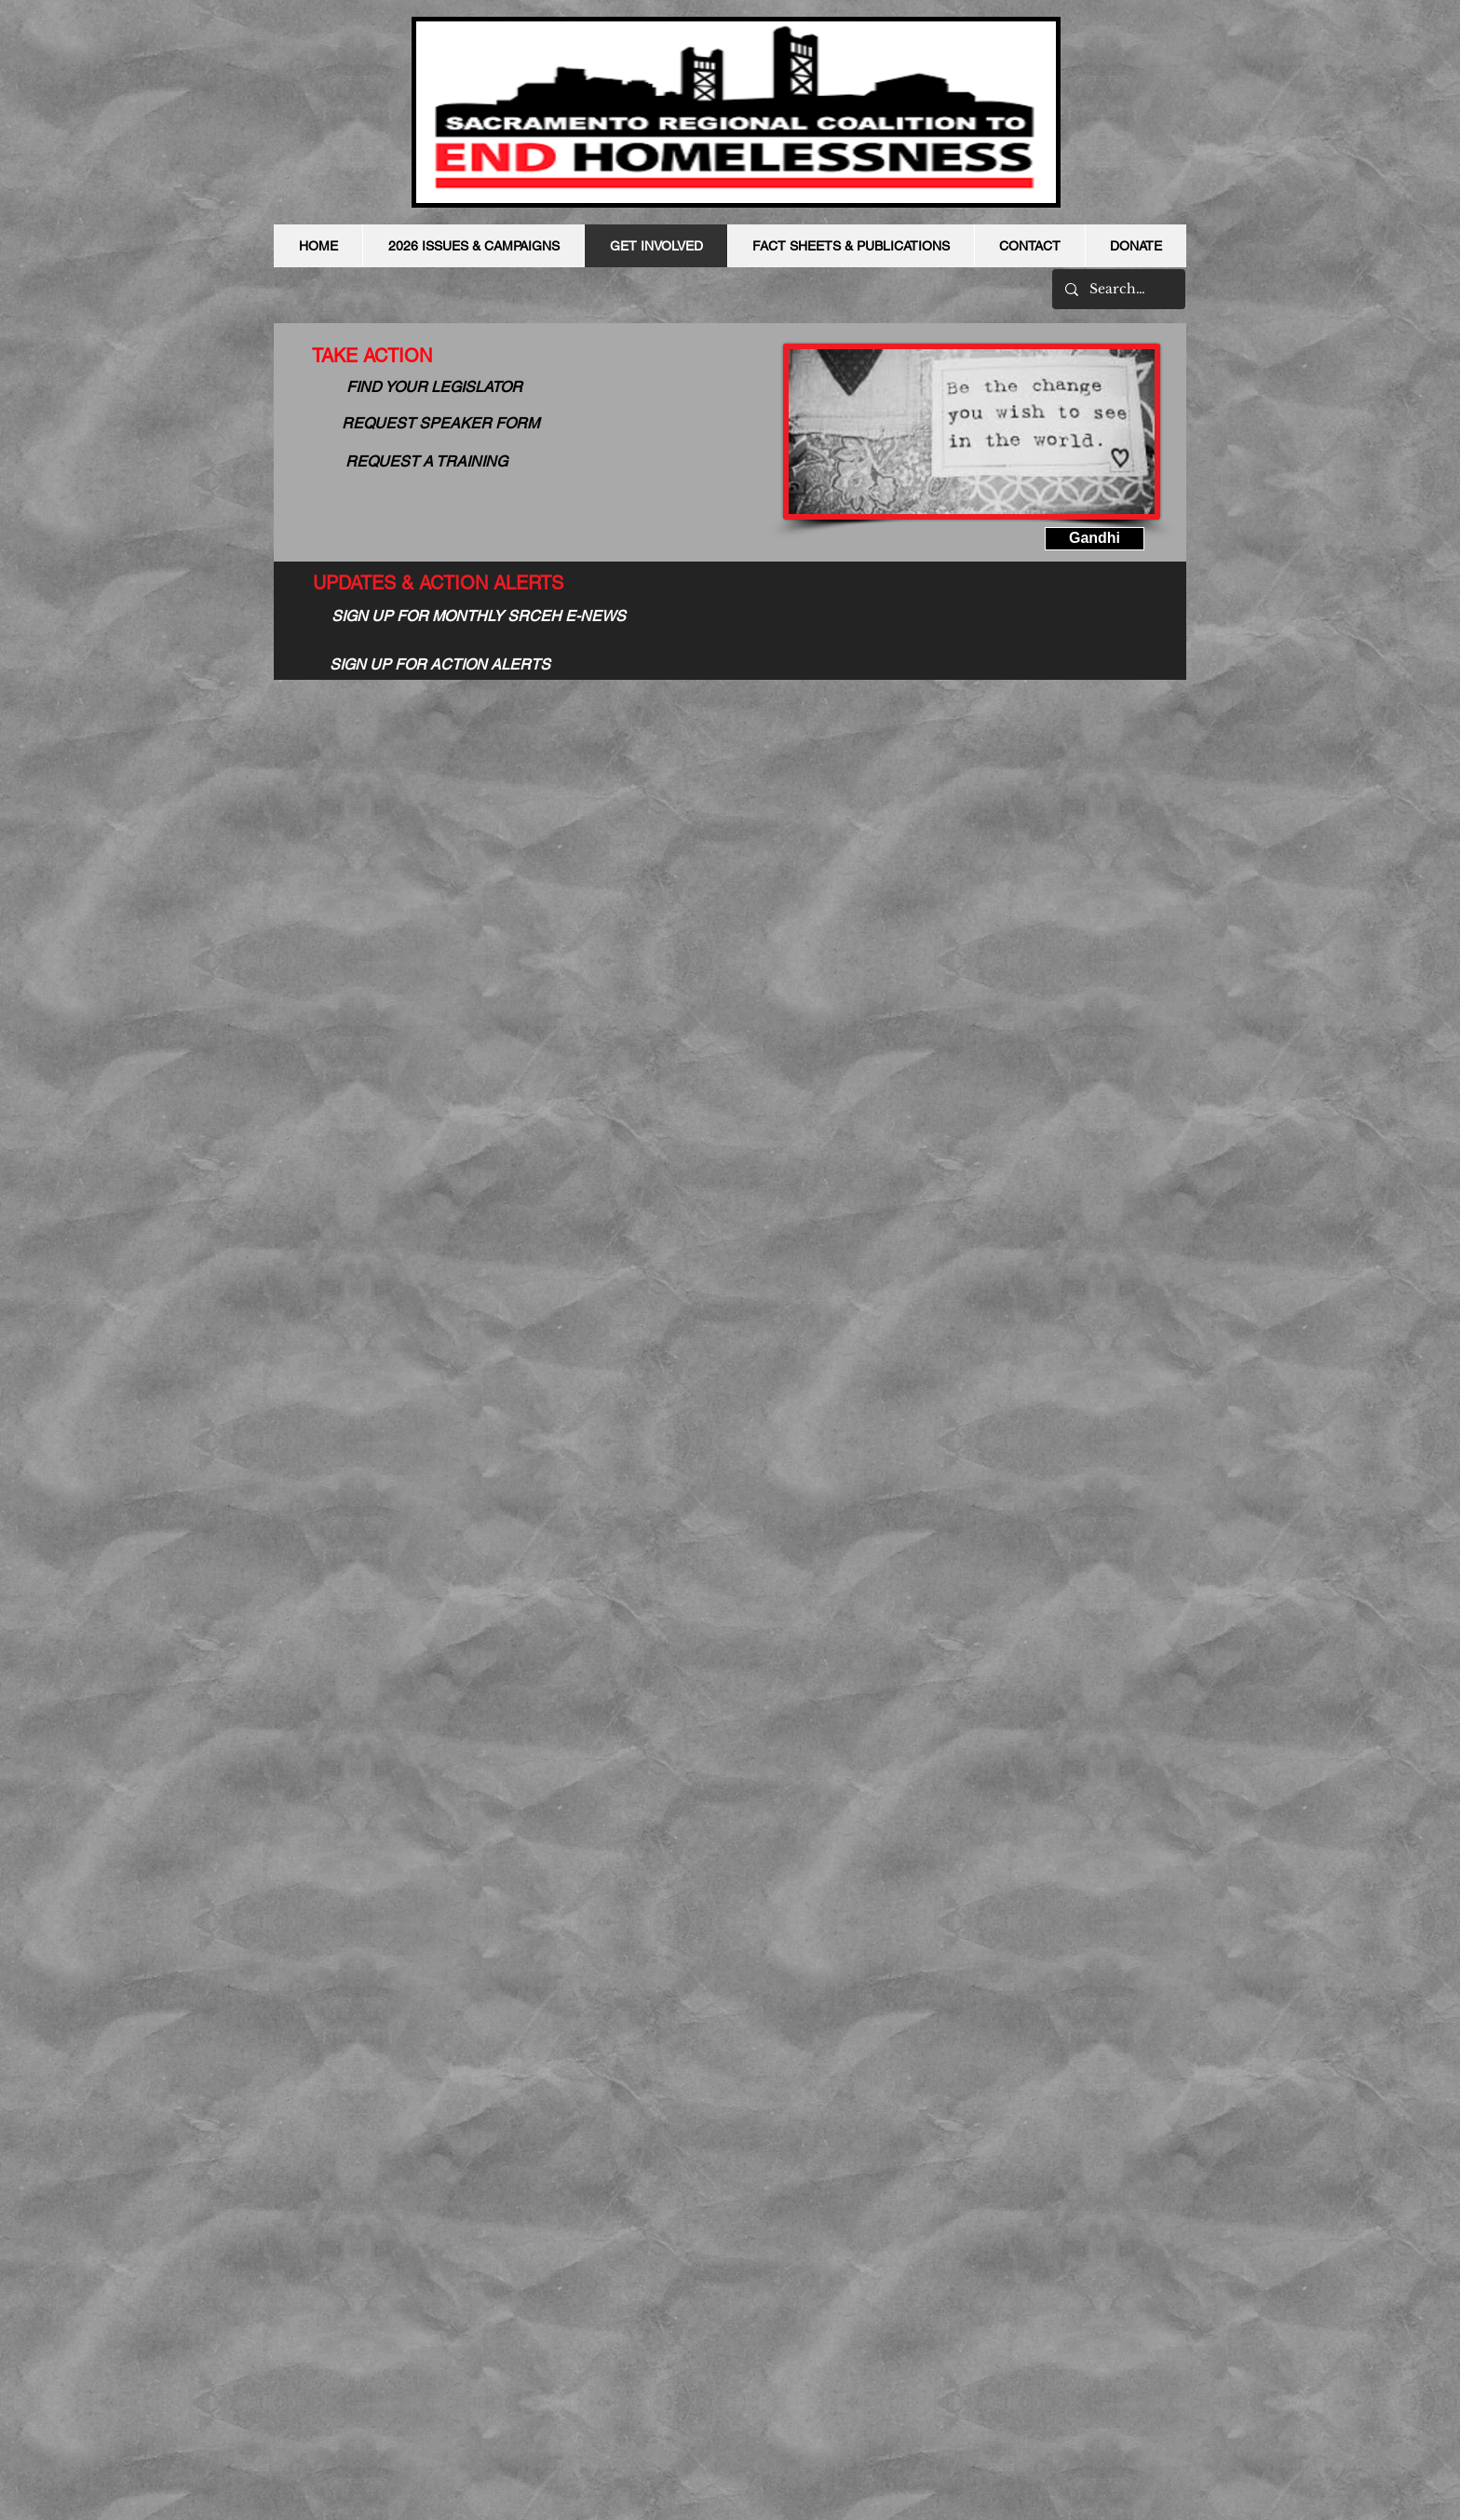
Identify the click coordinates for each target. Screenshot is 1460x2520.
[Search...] (1117, 289)
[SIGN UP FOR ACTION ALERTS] (440, 665)
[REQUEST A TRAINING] (426, 462)
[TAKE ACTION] (372, 356)
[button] (1094, 538)
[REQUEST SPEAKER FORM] (440, 424)
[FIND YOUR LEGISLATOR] (434, 387)
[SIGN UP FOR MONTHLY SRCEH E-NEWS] (479, 616)
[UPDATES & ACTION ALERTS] (438, 583)
